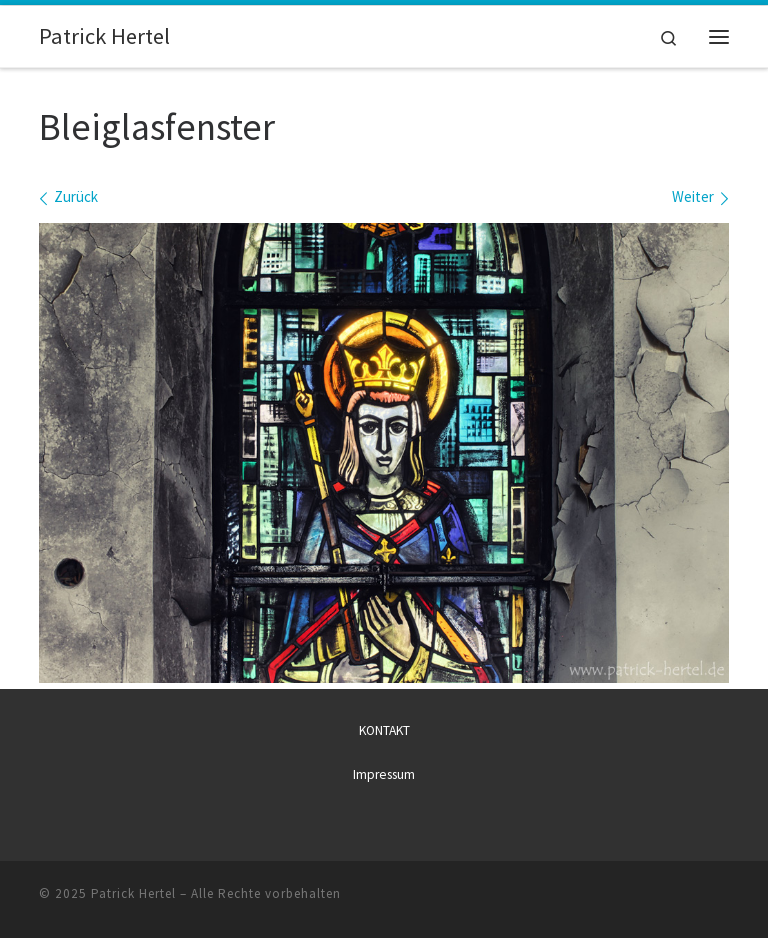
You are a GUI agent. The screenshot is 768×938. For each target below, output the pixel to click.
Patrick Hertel (133, 893)
